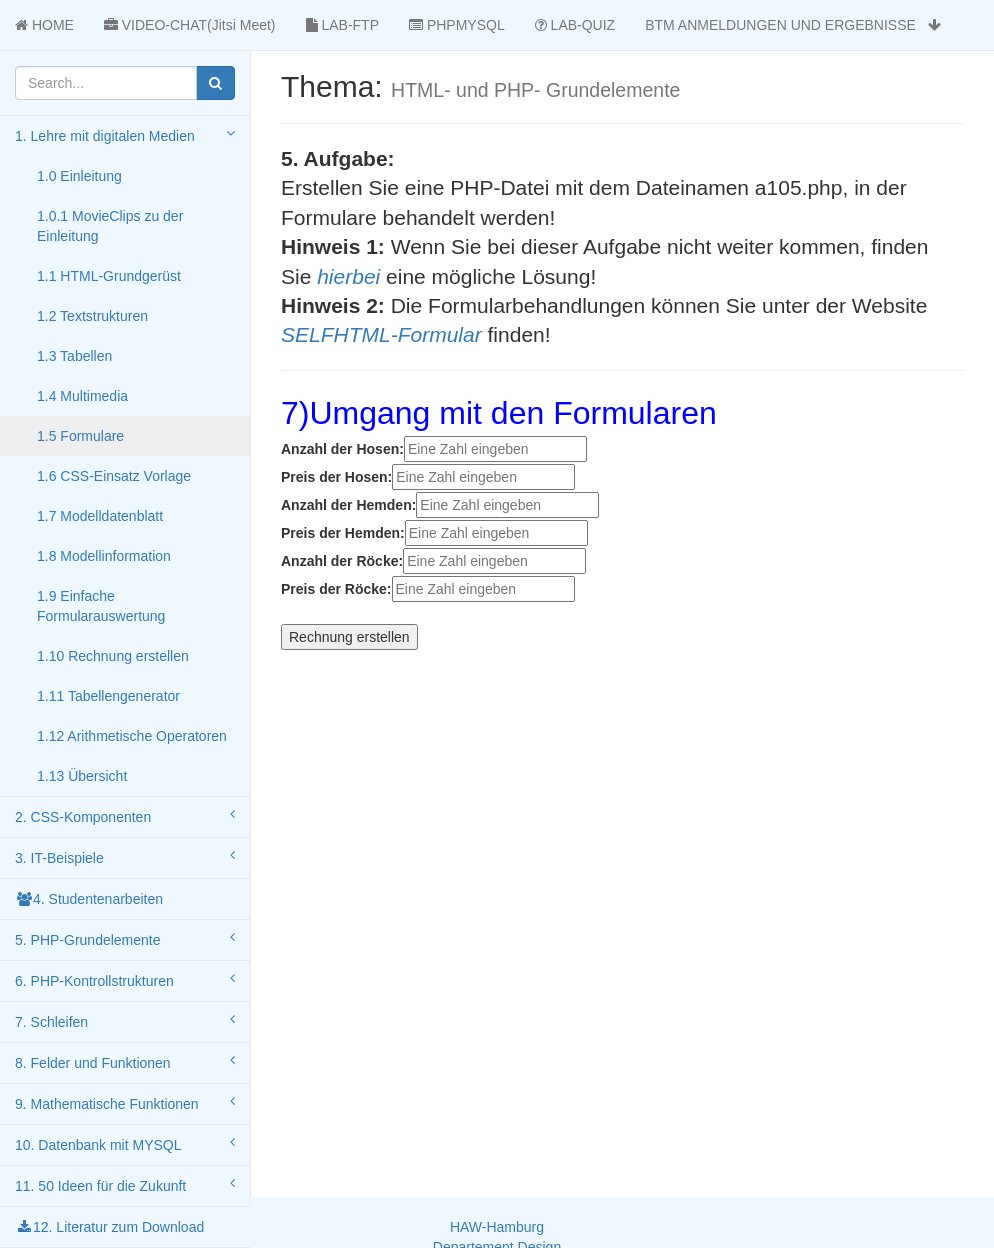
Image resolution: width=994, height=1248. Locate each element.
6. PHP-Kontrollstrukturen (125, 980)
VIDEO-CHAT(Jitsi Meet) (190, 25)
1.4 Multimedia (82, 396)
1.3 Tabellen (74, 356)
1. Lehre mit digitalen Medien (125, 135)
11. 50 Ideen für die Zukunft (125, 1185)
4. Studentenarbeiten (89, 899)
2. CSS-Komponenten (125, 816)
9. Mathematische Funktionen (125, 1103)
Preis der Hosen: (336, 477)
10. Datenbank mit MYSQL (125, 1144)
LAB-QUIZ (575, 25)
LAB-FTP (342, 25)
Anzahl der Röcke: (342, 561)
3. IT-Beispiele (125, 857)
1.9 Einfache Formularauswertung (101, 606)
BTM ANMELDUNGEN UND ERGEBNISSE (792, 25)
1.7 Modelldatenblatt (100, 516)
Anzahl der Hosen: (342, 449)
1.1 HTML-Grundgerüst (109, 276)
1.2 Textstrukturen (92, 316)
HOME (44, 25)
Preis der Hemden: (343, 533)
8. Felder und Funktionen (125, 1062)
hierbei (348, 276)
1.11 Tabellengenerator (108, 696)
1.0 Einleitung (79, 176)
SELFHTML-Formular (381, 334)
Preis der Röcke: (336, 589)
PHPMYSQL (457, 25)
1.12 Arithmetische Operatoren (132, 736)
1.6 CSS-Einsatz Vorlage (114, 476)
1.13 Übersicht (82, 776)
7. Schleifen (125, 1021)
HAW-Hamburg (497, 1227)
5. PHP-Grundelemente (125, 939)
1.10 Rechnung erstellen (113, 656)
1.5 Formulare (80, 436)
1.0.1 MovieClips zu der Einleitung (110, 226)
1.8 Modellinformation (104, 556)
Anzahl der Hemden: (348, 505)
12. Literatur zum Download (109, 1227)
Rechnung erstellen (349, 637)
